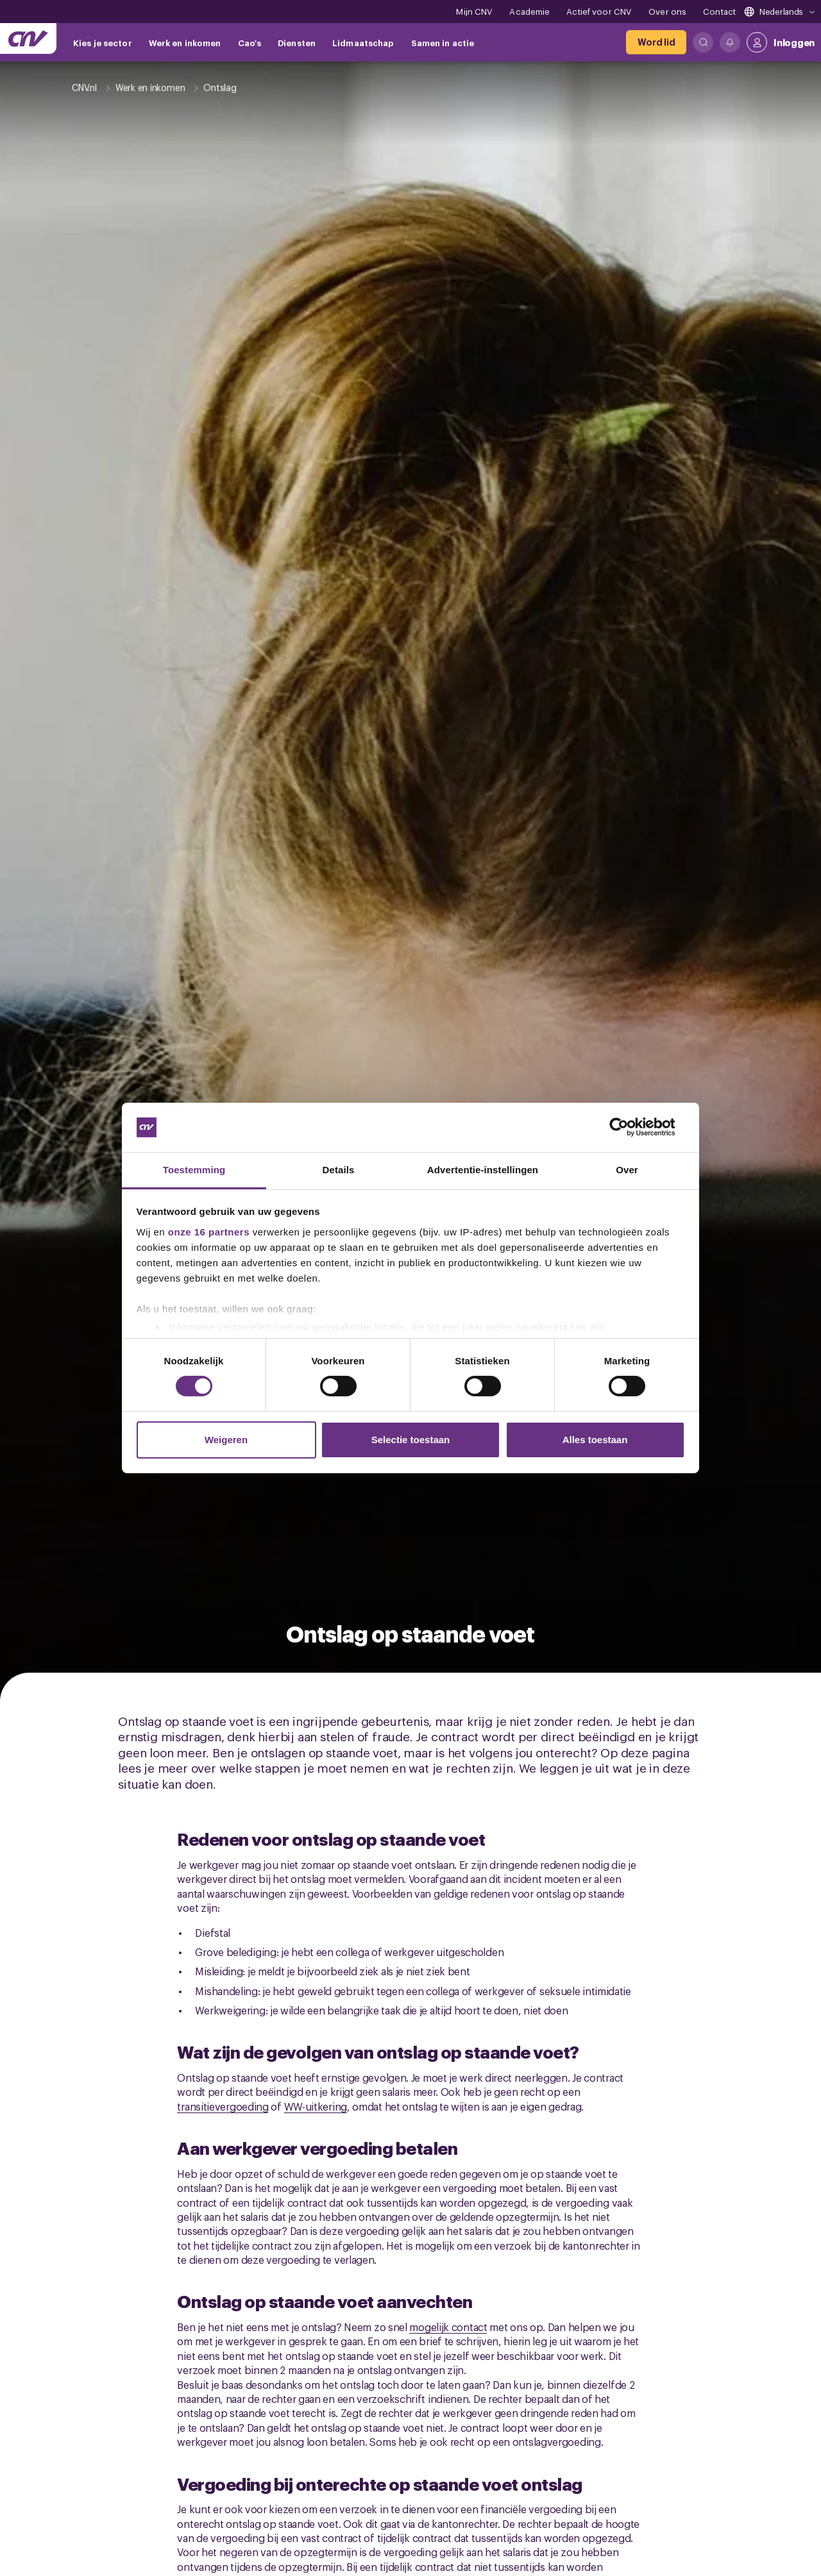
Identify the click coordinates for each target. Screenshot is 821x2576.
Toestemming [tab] (194, 1169)
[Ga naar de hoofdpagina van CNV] (28, 38)
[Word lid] (656, 42)
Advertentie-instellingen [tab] (482, 1169)
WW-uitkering (315, 2106)
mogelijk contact (448, 2327)
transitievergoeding (222, 2106)
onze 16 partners (209, 1231)
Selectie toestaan (410, 1439)
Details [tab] (339, 1169)
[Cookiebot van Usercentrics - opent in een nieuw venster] (629, 1127)
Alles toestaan (595, 1439)
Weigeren (226, 1439)
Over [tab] (627, 1169)
